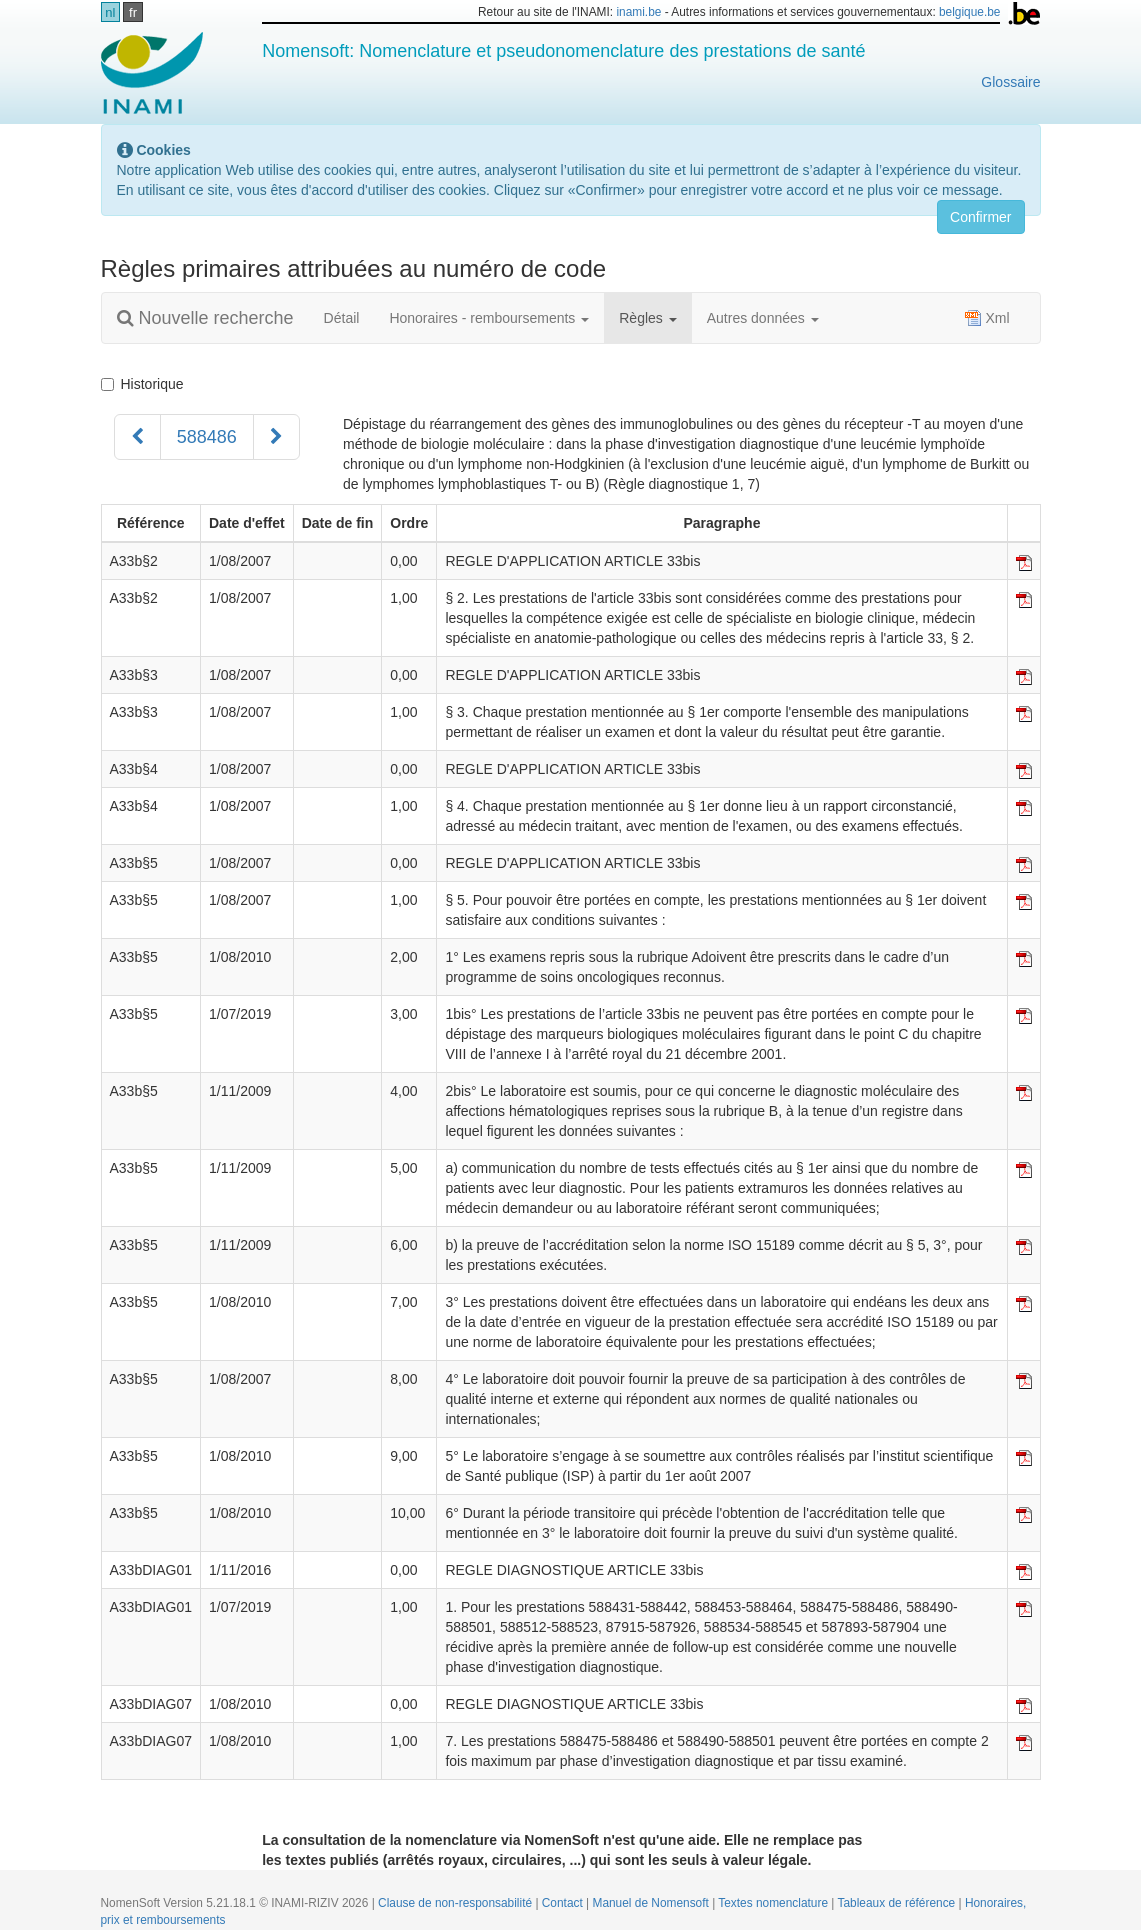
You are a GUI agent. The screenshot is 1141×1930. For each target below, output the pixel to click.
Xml (987, 318)
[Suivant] (276, 437)
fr (133, 12)
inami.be (638, 12)
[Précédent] (137, 437)
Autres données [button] (763, 318)
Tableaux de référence (898, 1903)
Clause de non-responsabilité (456, 1903)
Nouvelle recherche (205, 318)
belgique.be (970, 12)
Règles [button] (647, 318)
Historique (142, 384)
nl (110, 12)
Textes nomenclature (774, 1903)
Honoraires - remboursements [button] (489, 318)
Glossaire (1010, 82)
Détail (342, 318)
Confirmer (980, 217)
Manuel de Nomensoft (652, 1903)
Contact (564, 1903)
